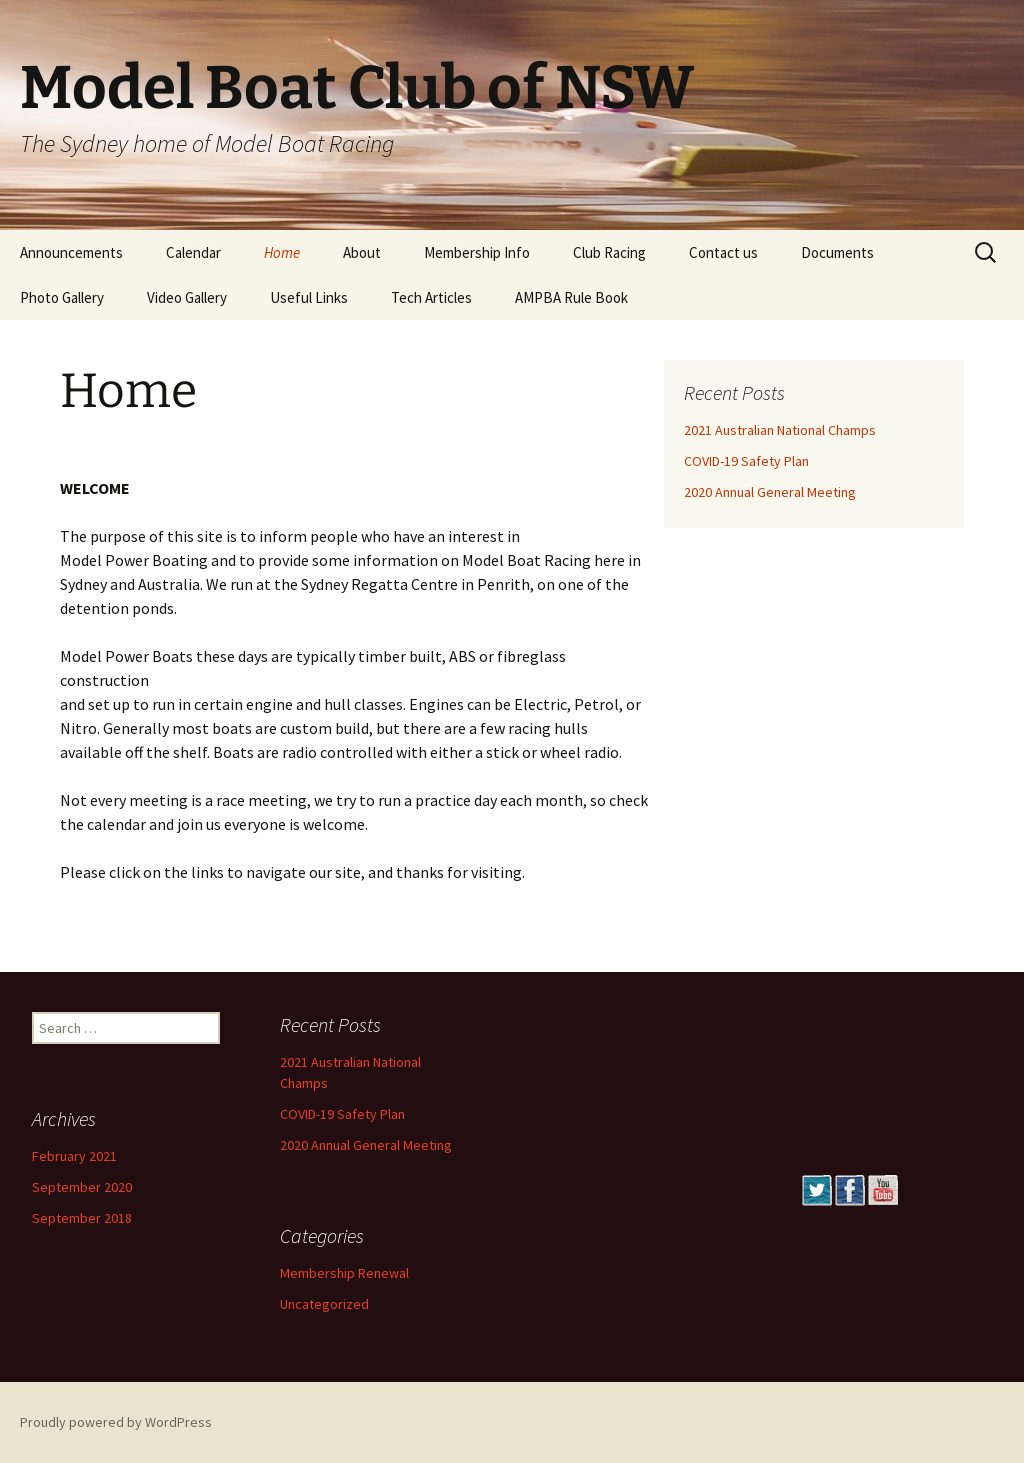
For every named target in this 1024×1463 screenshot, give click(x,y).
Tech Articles (431, 297)
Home (282, 252)
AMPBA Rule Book (571, 297)
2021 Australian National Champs (780, 430)
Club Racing (609, 252)
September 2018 (82, 1218)
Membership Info (477, 252)
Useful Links (309, 297)
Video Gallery (187, 297)
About (362, 252)
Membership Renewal (344, 1273)
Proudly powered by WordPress (116, 1422)
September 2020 (82, 1187)
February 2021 (74, 1156)
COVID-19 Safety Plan (746, 461)
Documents (837, 252)
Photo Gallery (62, 297)
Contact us (723, 252)
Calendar (193, 252)
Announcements (71, 252)
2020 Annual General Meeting (770, 492)
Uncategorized (324, 1304)
